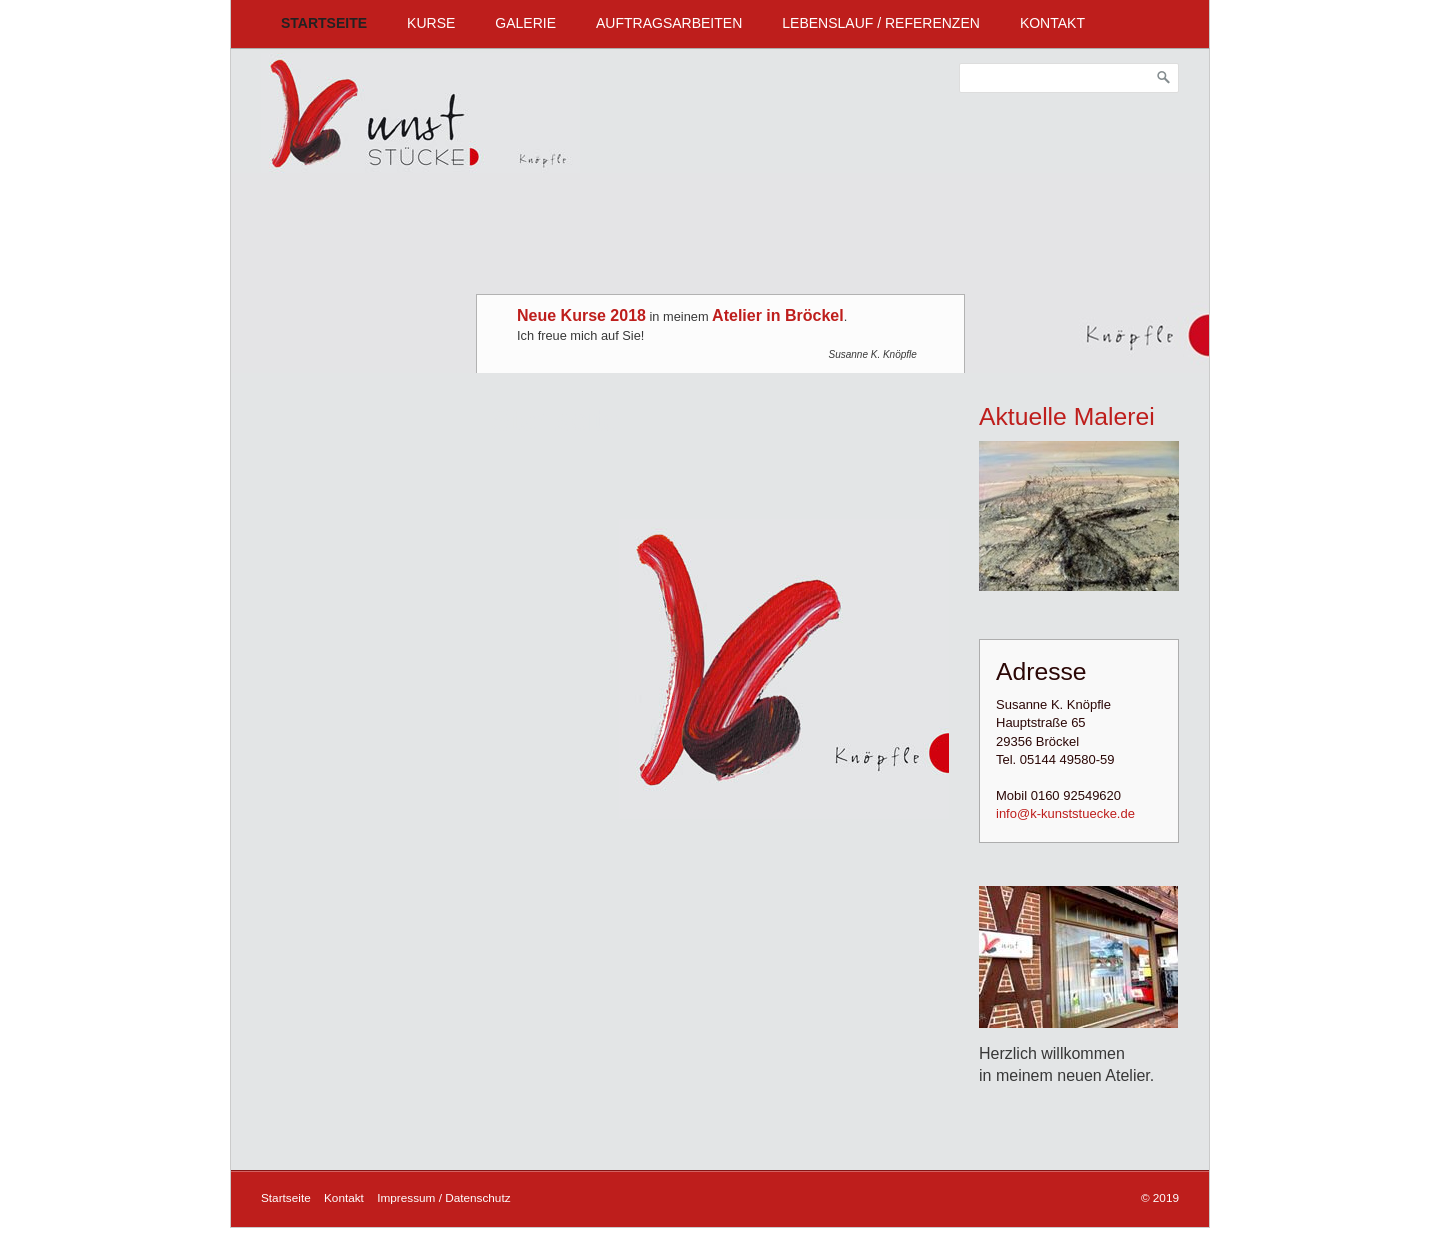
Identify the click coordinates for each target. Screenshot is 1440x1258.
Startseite (324, 23)
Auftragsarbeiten (669, 23)
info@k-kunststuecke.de (1065, 813)
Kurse (431, 23)
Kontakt (1052, 23)
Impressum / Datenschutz (443, 1197)
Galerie (525, 23)
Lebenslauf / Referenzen (881, 23)
